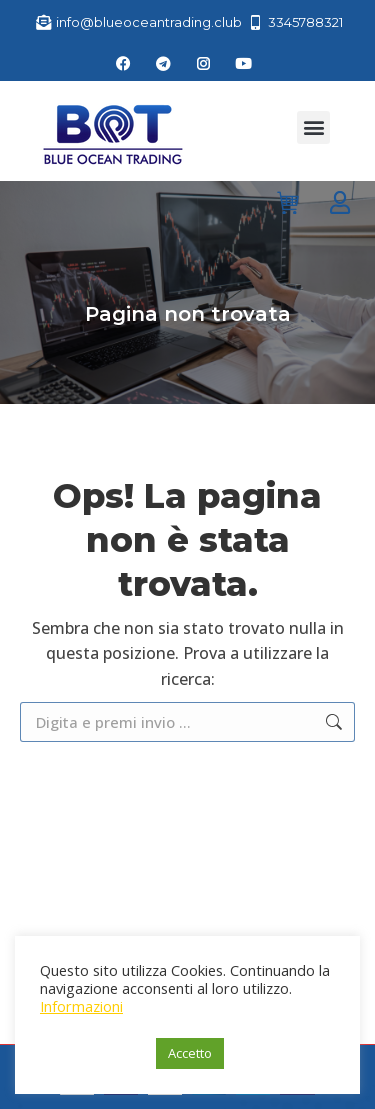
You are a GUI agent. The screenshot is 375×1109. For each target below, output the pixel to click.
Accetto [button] (190, 1053)
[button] (313, 127)
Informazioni (81, 1006)
